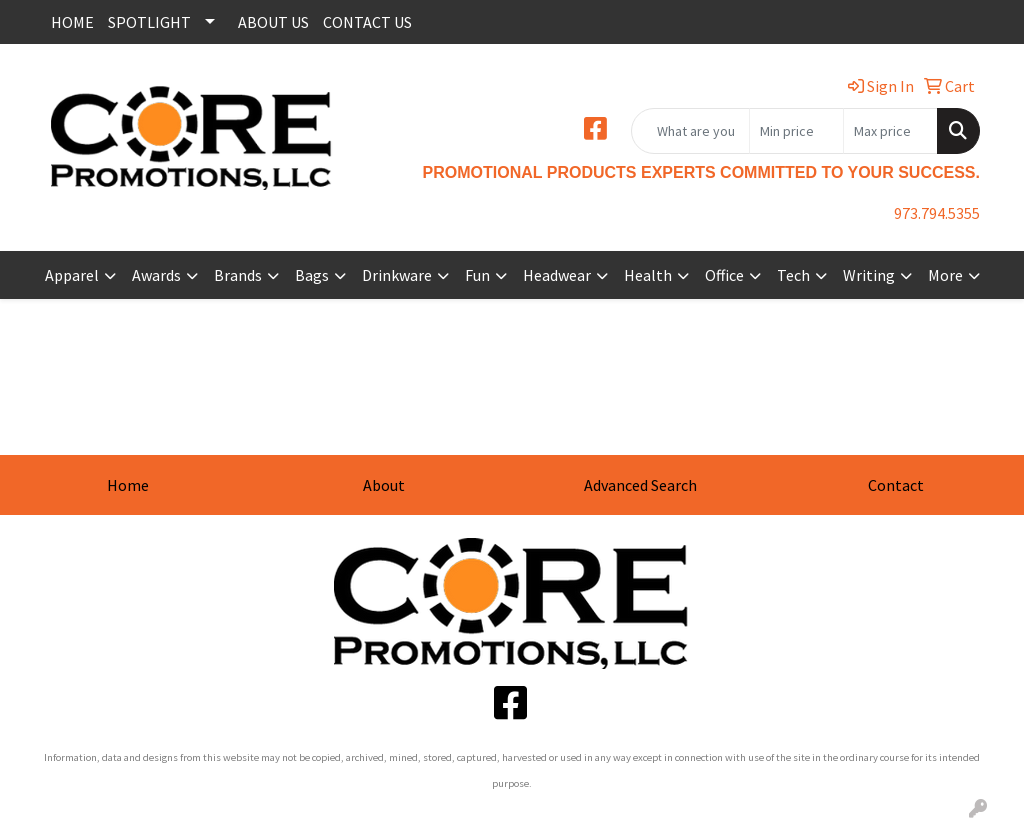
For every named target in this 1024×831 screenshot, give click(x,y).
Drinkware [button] (397, 275)
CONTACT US (367, 22)
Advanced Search (640, 485)
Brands (238, 275)
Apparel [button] (72, 275)
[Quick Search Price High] (890, 131)
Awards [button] (156, 275)
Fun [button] (477, 275)
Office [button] (724, 275)
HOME (72, 22)
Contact (896, 485)
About (384, 485)
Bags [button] (312, 275)
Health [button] (648, 275)
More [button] (945, 275)
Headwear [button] (557, 275)
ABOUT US (273, 22)
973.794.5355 (937, 213)
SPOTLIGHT (149, 22)
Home (128, 485)
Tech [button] (793, 275)
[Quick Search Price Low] (796, 131)
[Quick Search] (690, 131)
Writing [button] (869, 275)
